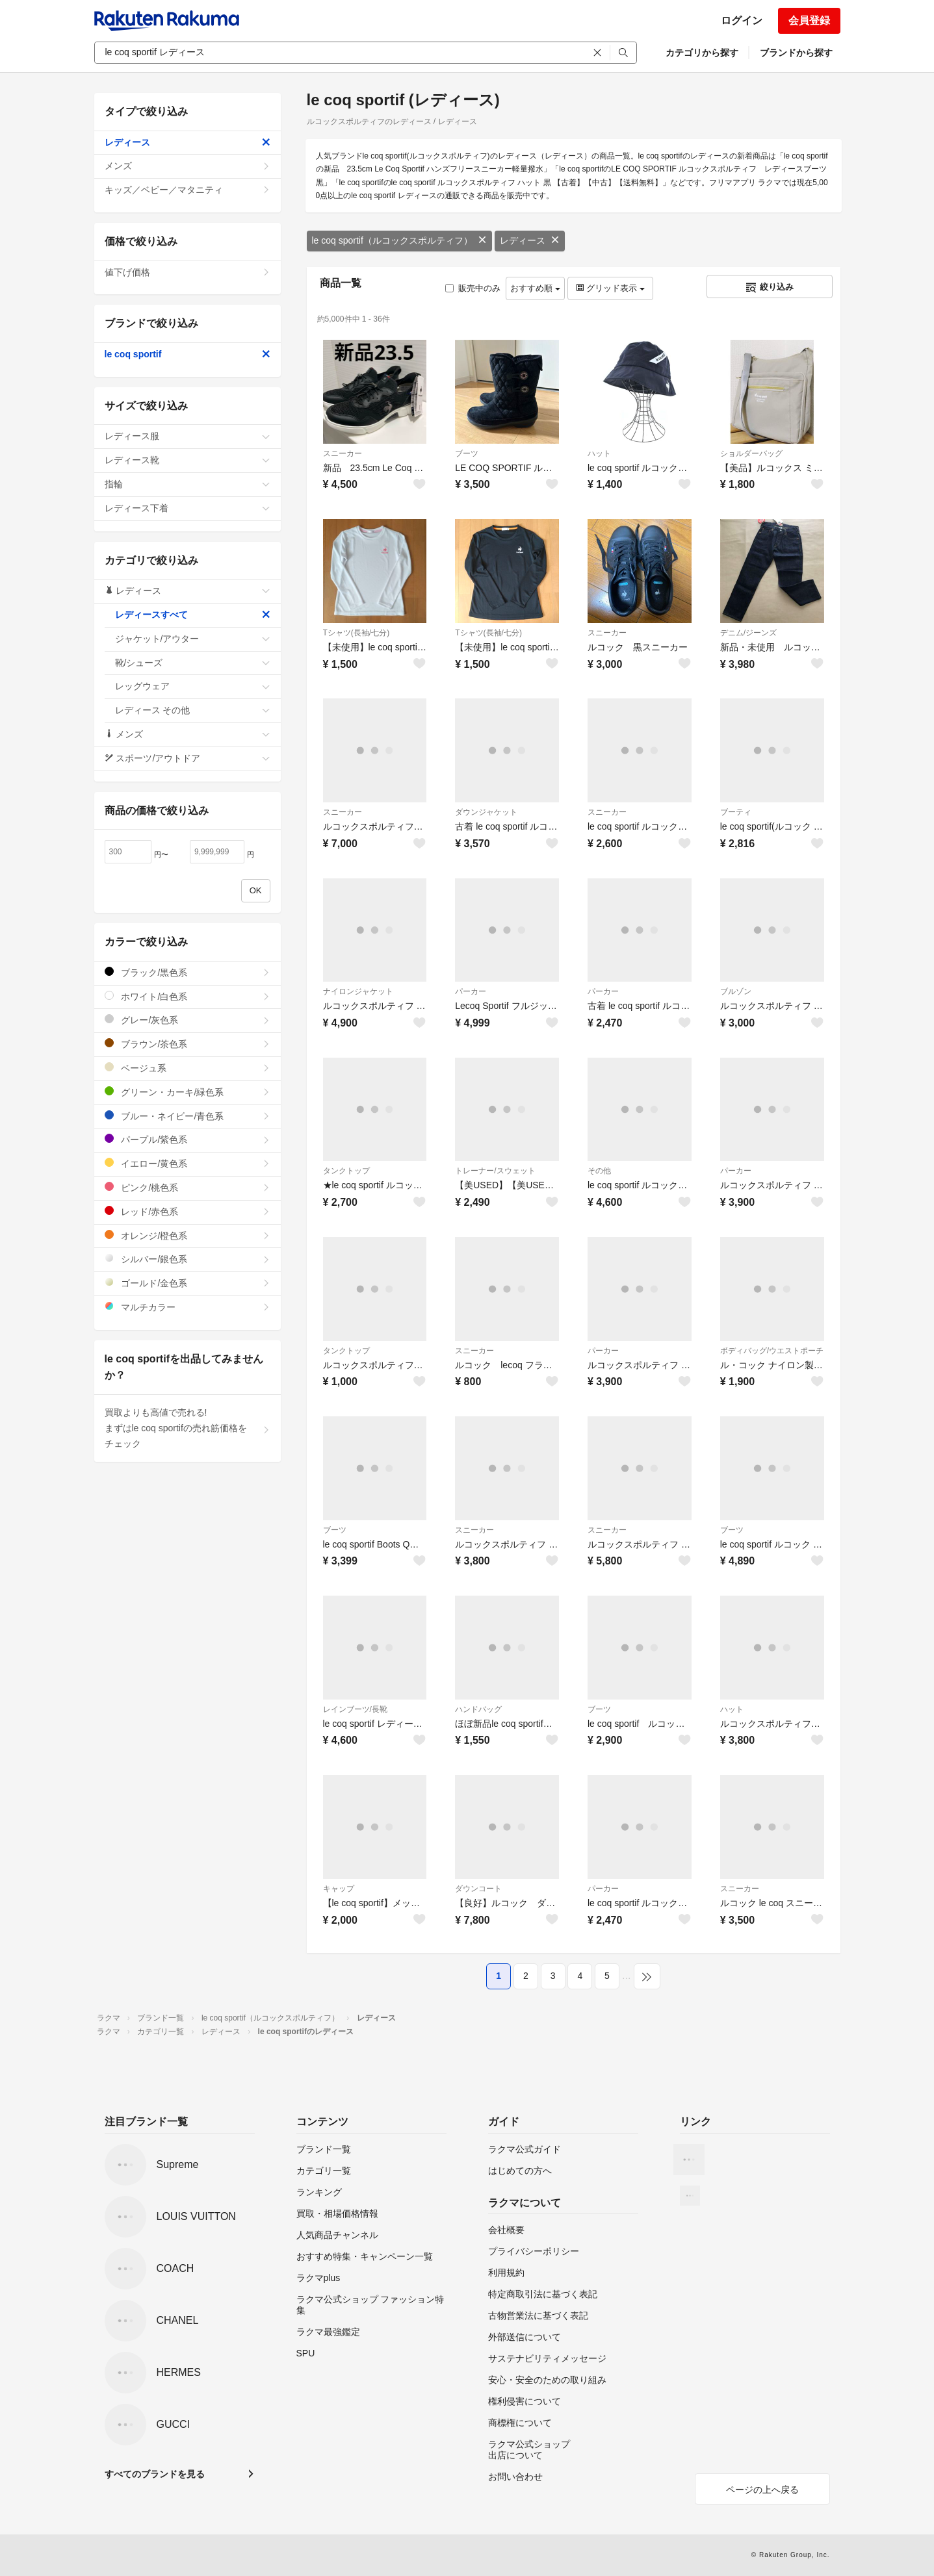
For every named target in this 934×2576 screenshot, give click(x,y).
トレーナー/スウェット (495, 1170)
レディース (530, 240)
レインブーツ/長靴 (355, 1709)
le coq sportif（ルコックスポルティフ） (399, 240)
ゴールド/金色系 (187, 1282)
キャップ (338, 1888)
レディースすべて (192, 614)
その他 (599, 1170)
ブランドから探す (796, 52)
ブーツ (466, 453)
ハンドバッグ (478, 1709)
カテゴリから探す (702, 52)
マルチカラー (187, 1306)
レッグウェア (192, 686)
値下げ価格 (187, 272)
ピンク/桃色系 (187, 1187)
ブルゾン (735, 991)
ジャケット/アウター (192, 638)
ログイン (741, 20)
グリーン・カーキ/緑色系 (187, 1091)
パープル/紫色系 (187, 1139)
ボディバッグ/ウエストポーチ (772, 1350)
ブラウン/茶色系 (187, 1043)
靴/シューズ (192, 662)
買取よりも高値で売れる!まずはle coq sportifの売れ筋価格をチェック (187, 1428)
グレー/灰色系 (187, 1019)
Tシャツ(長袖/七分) (356, 632)
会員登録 (809, 20)
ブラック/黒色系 (187, 972)
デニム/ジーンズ (748, 632)
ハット (599, 453)
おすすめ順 (535, 288)
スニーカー (342, 453)
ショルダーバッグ (751, 453)
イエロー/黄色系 (187, 1163)
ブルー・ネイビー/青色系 (187, 1115)
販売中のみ (472, 288)
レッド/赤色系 (187, 1211)
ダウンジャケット (486, 812)
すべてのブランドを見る (155, 2474)
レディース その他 (192, 710)
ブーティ (735, 812)
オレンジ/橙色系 (187, 1235)
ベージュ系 (187, 1067)
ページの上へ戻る (762, 2489)
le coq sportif (187, 354)
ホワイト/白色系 (187, 996)
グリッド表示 (610, 288)
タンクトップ (346, 1170)
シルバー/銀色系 (187, 1258)
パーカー (470, 991)
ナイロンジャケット (358, 991)
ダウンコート (478, 1888)
